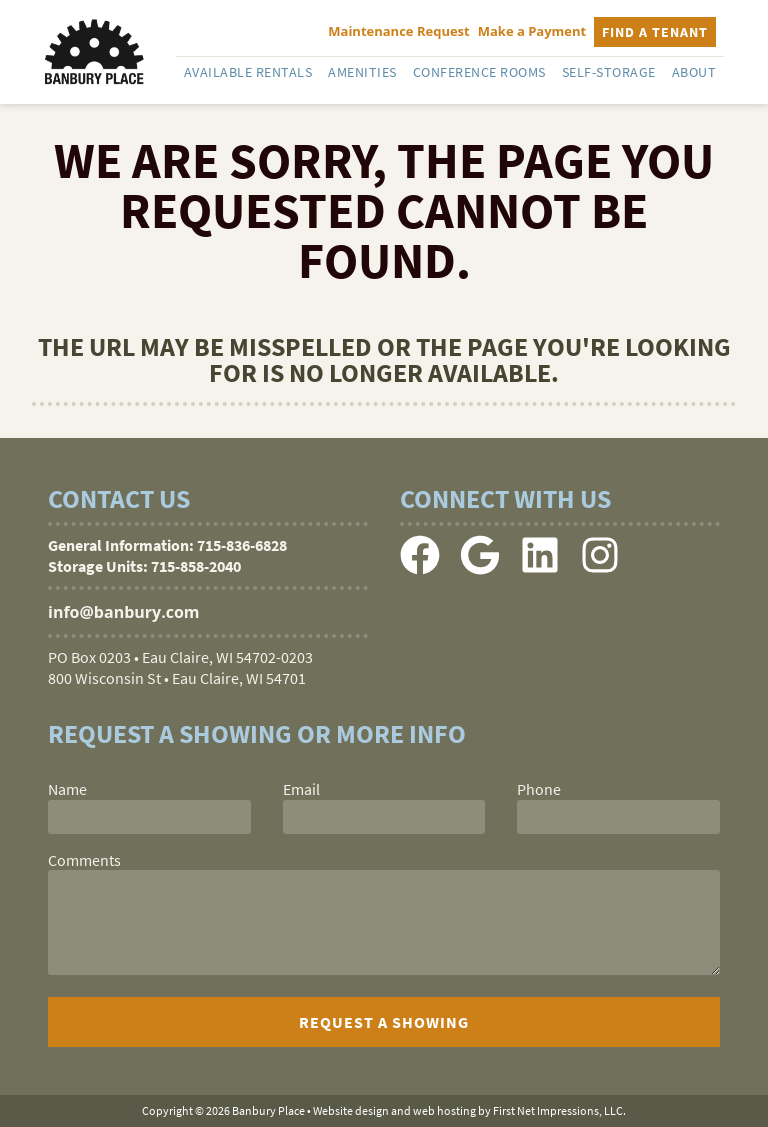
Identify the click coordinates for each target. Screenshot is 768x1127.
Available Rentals (248, 72)
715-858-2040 (196, 566)
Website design (351, 1110)
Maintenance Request (398, 31)
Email (301, 789)
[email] (384, 817)
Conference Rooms (479, 72)
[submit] (384, 1022)
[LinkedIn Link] (540, 569)
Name (67, 789)
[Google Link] (480, 569)
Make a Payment (532, 31)
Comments (84, 860)
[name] (149, 817)
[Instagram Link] (600, 569)
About (694, 72)
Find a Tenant (655, 32)
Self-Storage (609, 72)
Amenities (362, 72)
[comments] (384, 922)
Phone (539, 789)
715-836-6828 (242, 545)
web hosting (444, 1110)
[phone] (618, 817)
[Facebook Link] (420, 569)
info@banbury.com (124, 612)
